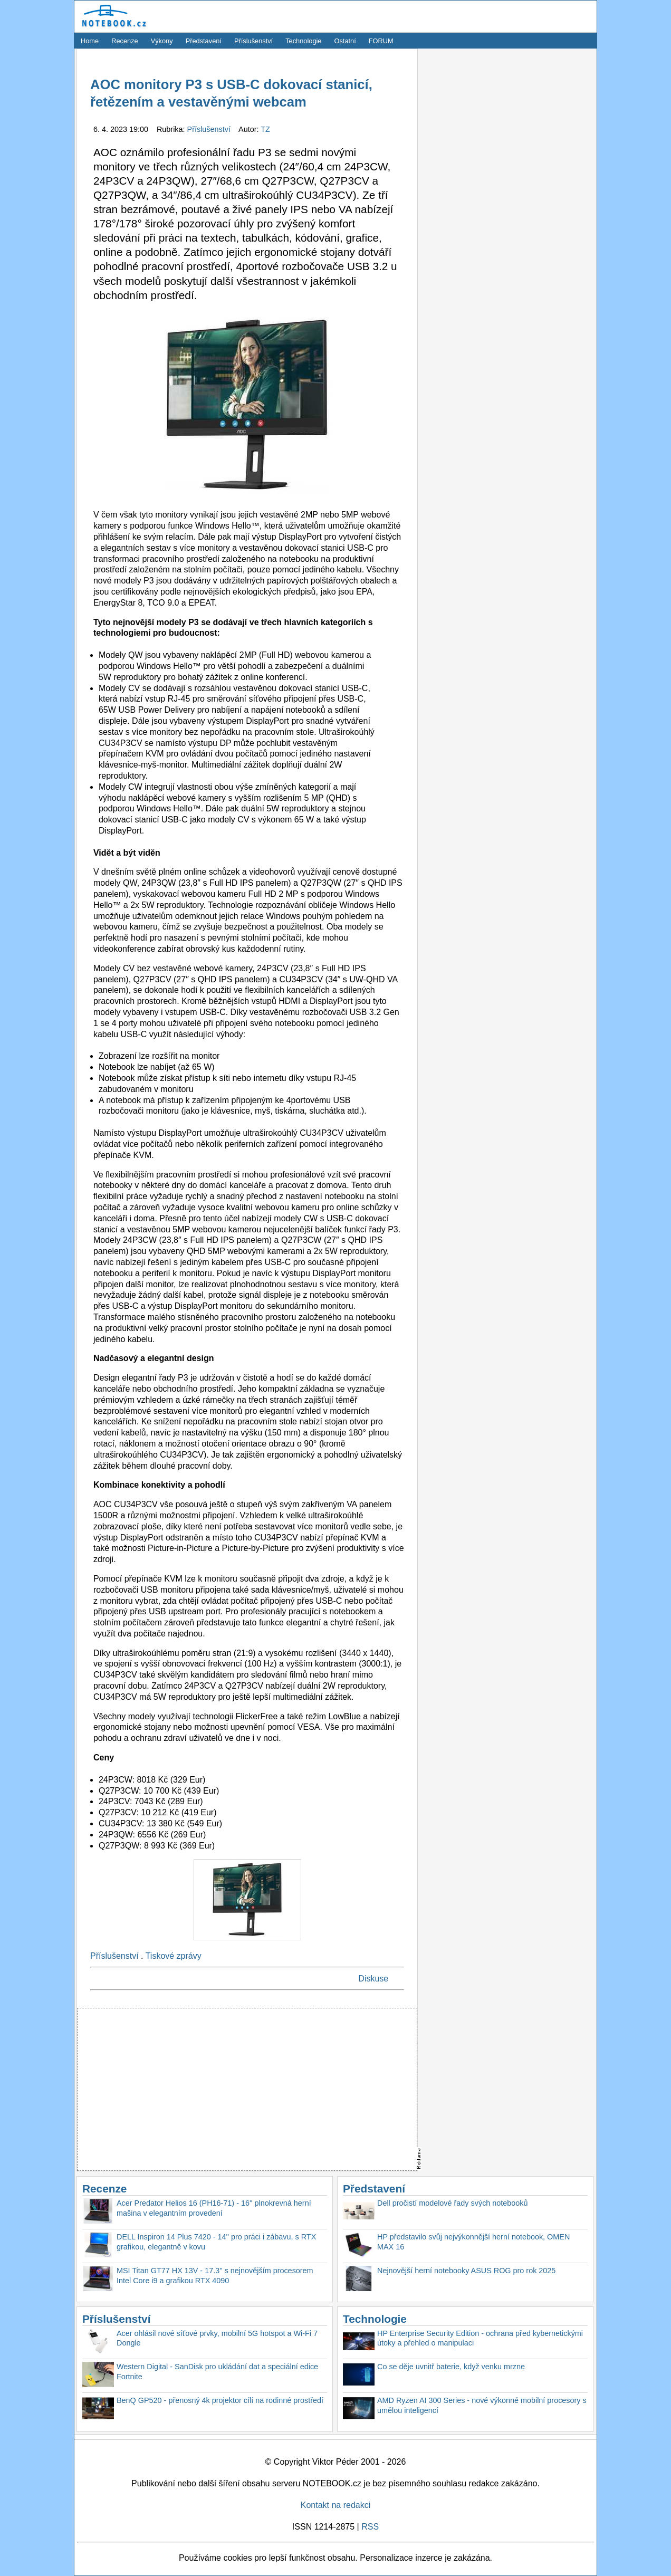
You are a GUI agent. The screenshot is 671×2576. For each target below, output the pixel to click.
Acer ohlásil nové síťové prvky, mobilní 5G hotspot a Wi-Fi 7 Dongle (217, 2338)
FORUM (381, 41)
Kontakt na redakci (336, 2505)
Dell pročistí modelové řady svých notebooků (452, 2203)
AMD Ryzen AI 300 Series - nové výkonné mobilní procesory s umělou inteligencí (482, 2405)
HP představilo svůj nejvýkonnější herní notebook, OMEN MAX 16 (473, 2242)
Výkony (162, 41)
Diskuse (373, 1978)
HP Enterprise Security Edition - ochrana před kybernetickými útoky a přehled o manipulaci (480, 2338)
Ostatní (345, 41)
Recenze (124, 41)
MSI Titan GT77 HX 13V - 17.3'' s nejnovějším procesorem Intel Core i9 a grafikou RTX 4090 (215, 2275)
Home (90, 41)
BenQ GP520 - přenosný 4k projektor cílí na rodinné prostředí (220, 2400)
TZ (265, 129)
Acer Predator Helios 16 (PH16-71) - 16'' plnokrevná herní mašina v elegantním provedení (214, 2208)
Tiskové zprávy (174, 1955)
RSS (370, 2526)
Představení (204, 41)
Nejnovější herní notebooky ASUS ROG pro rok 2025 (466, 2270)
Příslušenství (253, 41)
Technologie (303, 41)
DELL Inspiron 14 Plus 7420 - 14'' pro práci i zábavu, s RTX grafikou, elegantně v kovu (216, 2242)
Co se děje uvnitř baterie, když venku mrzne (451, 2366)
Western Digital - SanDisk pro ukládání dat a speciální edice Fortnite (217, 2371)
